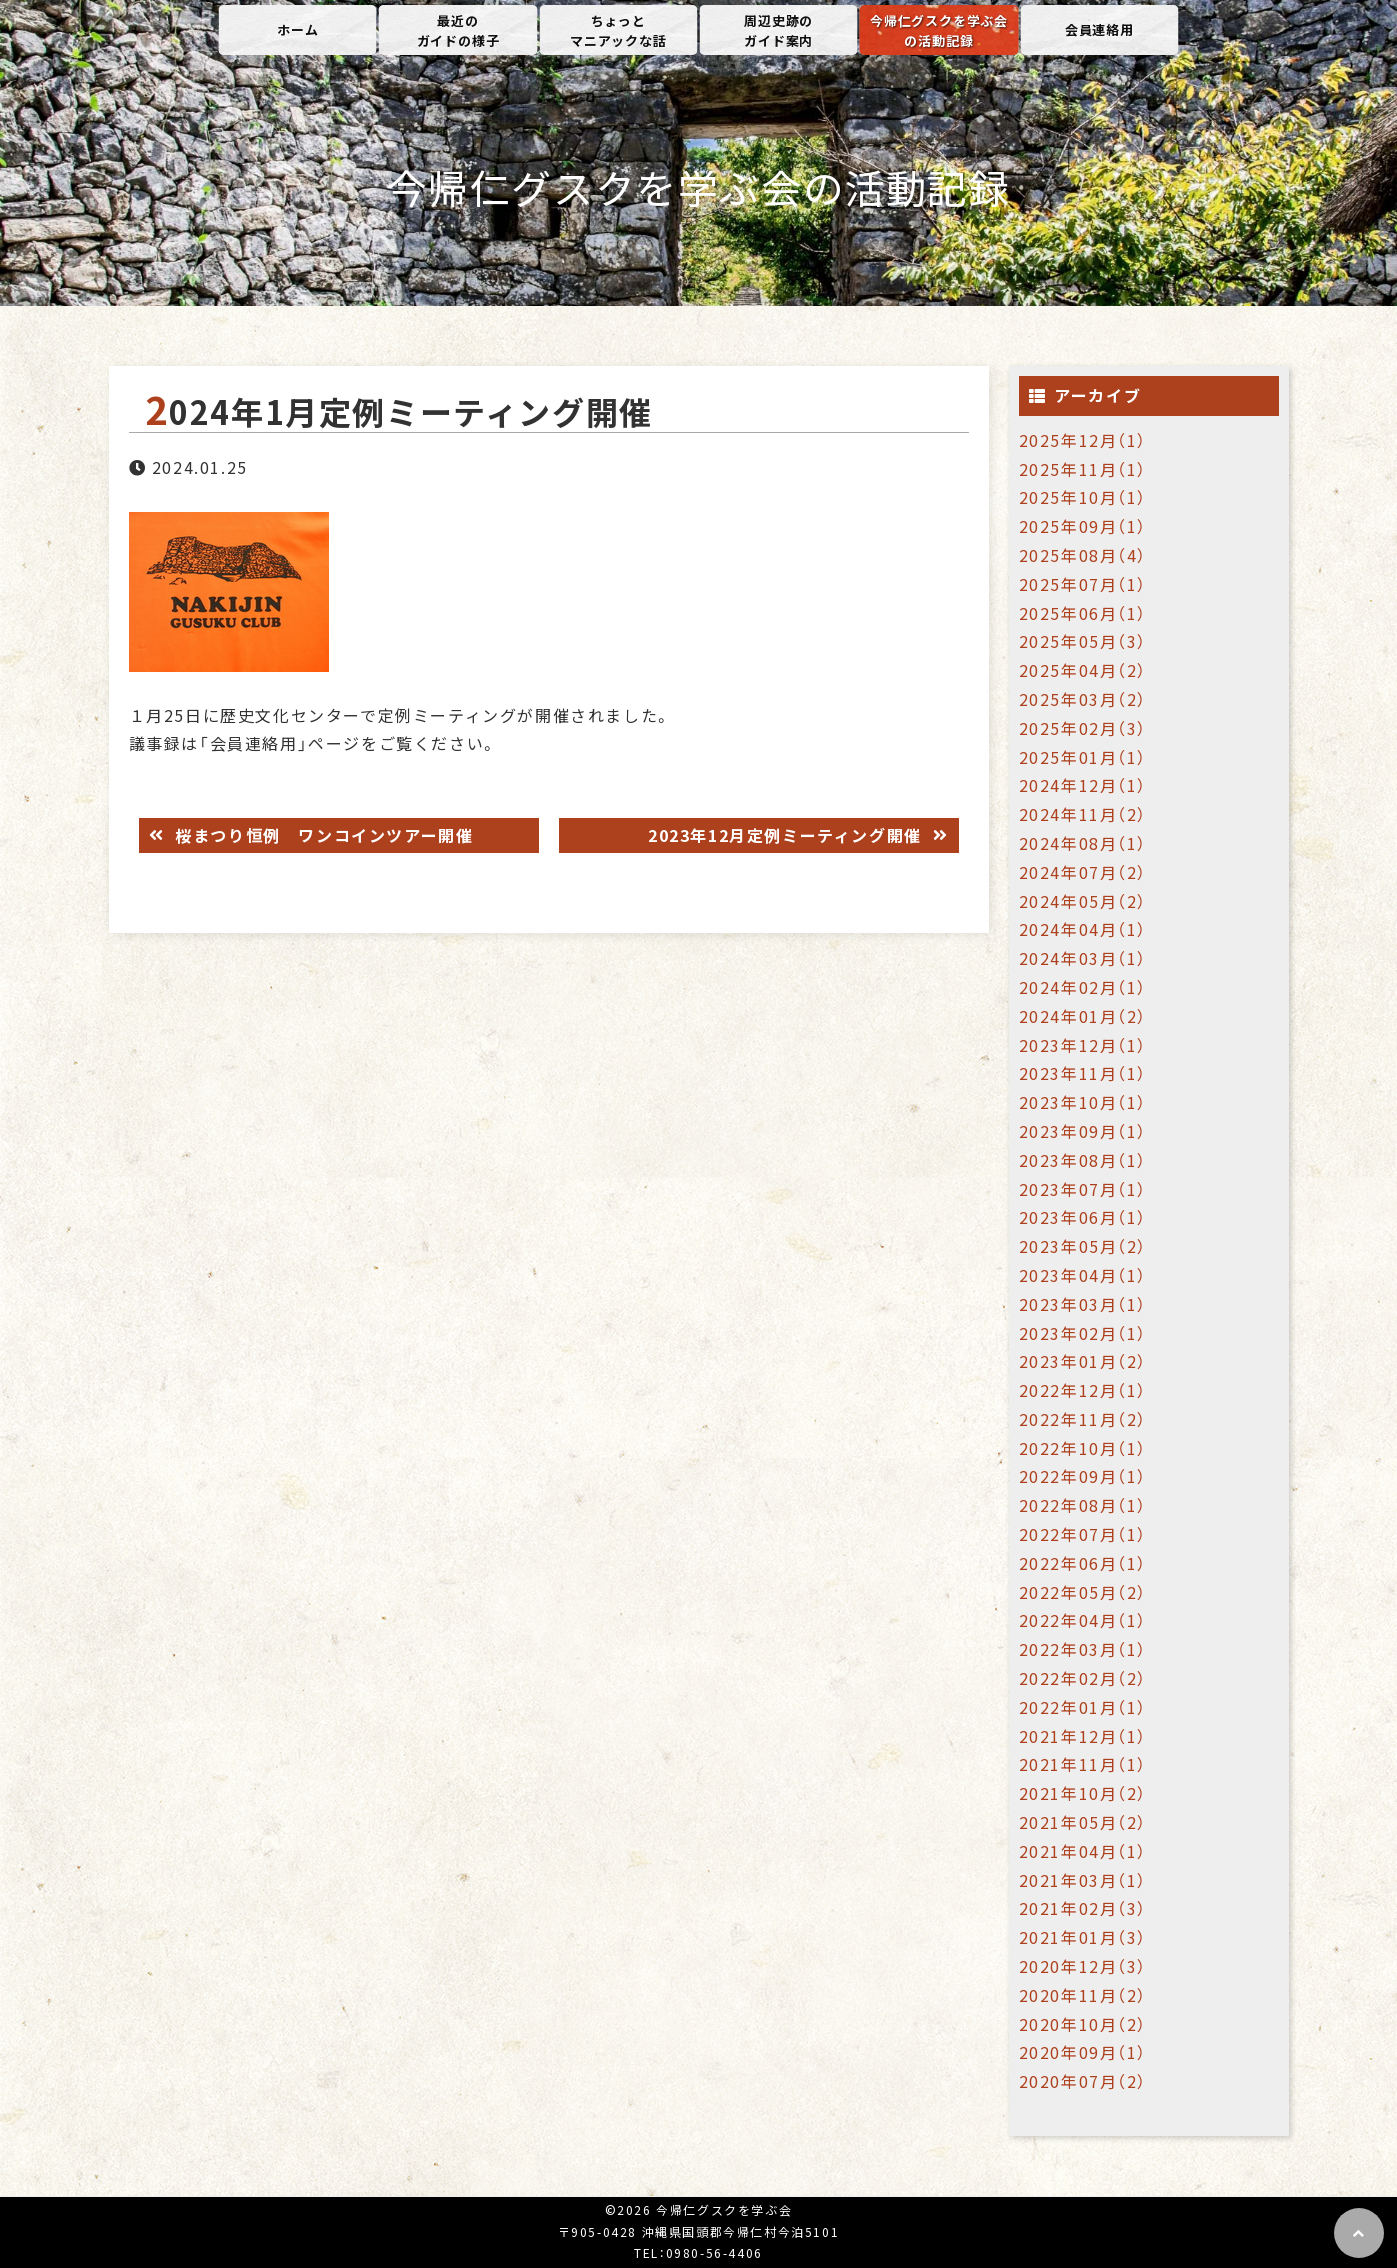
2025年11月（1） (1083, 469)
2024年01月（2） (1083, 1016)
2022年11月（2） (1083, 1419)
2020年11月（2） (1083, 1995)
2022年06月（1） (1083, 1563)
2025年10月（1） (1083, 497)
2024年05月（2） (1083, 901)
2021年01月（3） (1083, 1937)
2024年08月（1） (1083, 843)
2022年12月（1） (1083, 1390)
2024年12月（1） (1083, 785)
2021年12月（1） (1083, 1736)
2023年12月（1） (1083, 1045)
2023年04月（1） (1083, 1275)
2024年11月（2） (1083, 814)
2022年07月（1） (1083, 1534)
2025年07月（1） (1083, 584)
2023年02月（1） (1083, 1333)
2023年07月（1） (1083, 1189)
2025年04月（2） (1083, 670)
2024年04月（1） (1083, 929)
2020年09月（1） (1083, 2052)
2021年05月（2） (1083, 1822)
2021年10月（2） (1083, 1793)
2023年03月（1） (1083, 1304)
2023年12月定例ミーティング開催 (787, 835)
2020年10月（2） (1083, 2024)
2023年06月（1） (1083, 1217)
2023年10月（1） (1083, 1102)
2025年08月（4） (1083, 555)
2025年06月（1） (1083, 613)
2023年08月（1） (1083, 1160)
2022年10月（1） (1083, 1448)
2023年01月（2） (1083, 1361)
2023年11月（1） (1083, 1073)
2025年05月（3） (1083, 641)
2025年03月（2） (1083, 699)
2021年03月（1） (1083, 1880)
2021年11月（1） (1083, 1764)
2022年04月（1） (1083, 1620)
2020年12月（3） (1083, 1966)
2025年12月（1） (1083, 440)
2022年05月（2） (1083, 1592)
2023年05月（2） (1083, 1246)
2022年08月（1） (1083, 1505)
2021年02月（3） (1083, 1908)
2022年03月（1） (1083, 1649)
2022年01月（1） (1083, 1707)
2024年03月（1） (1083, 958)
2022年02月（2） (1083, 1678)
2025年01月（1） (1083, 757)
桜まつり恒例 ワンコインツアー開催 (322, 835)
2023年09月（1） (1083, 1131)
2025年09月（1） (1083, 526)
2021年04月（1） (1083, 1851)
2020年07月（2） (1083, 2081)
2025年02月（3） (1083, 728)
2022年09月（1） (1083, 1476)
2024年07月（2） (1083, 872)
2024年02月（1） (1083, 987)
